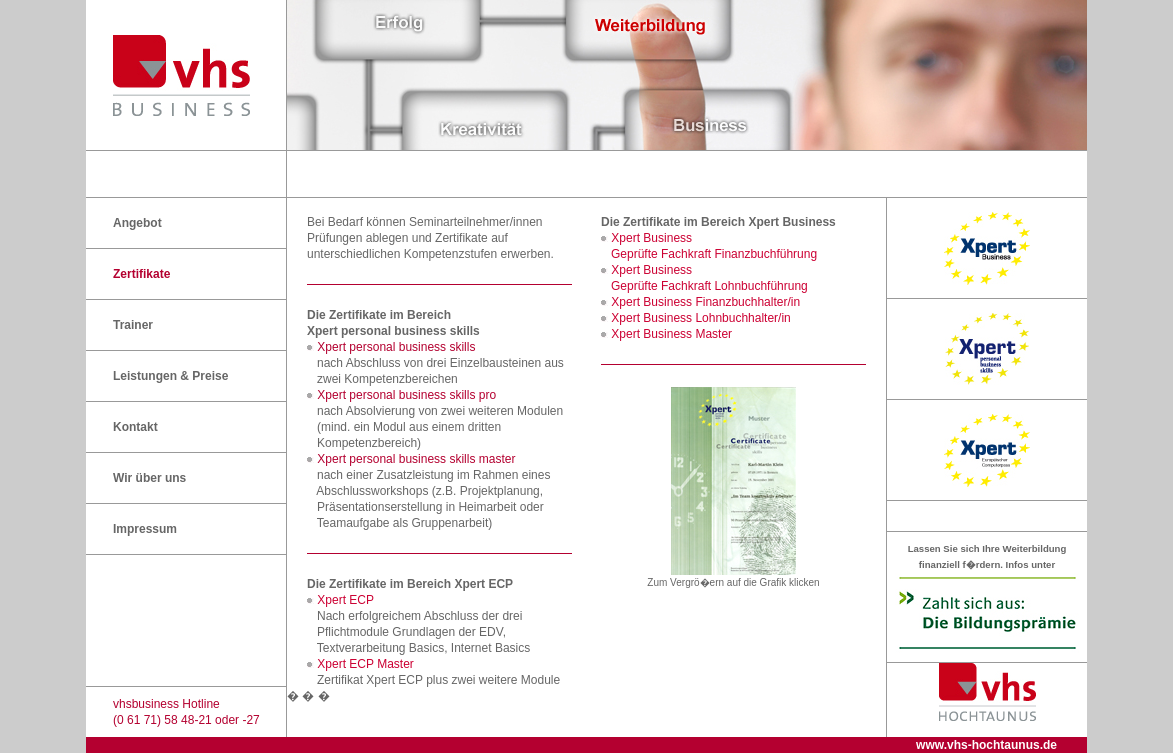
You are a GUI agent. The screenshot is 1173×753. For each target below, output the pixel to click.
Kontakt (135, 427)
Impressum (145, 529)
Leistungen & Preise (170, 376)
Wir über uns (149, 478)
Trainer (133, 325)
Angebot (137, 223)
